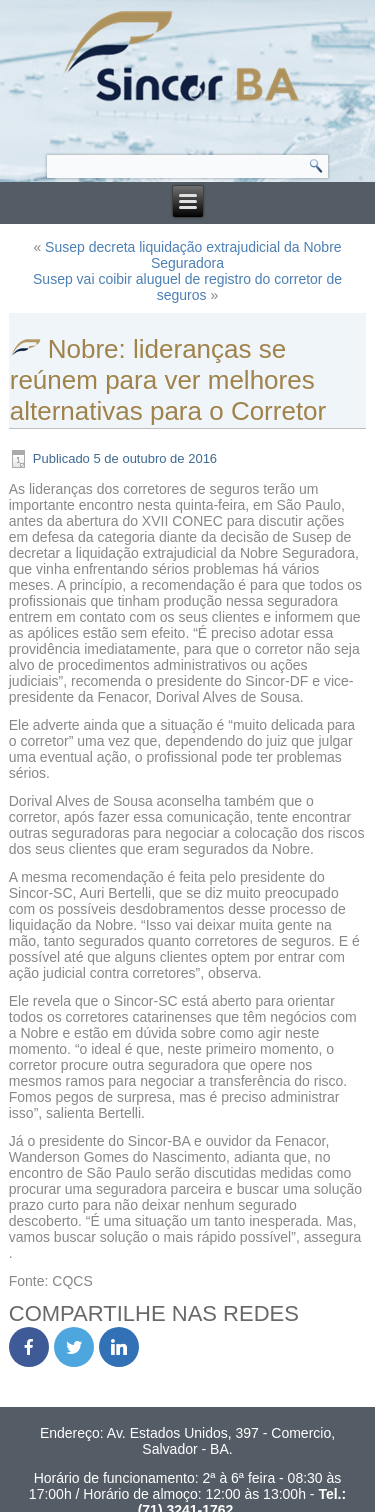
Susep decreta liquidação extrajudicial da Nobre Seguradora (193, 255)
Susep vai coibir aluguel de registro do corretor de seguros (187, 287)
